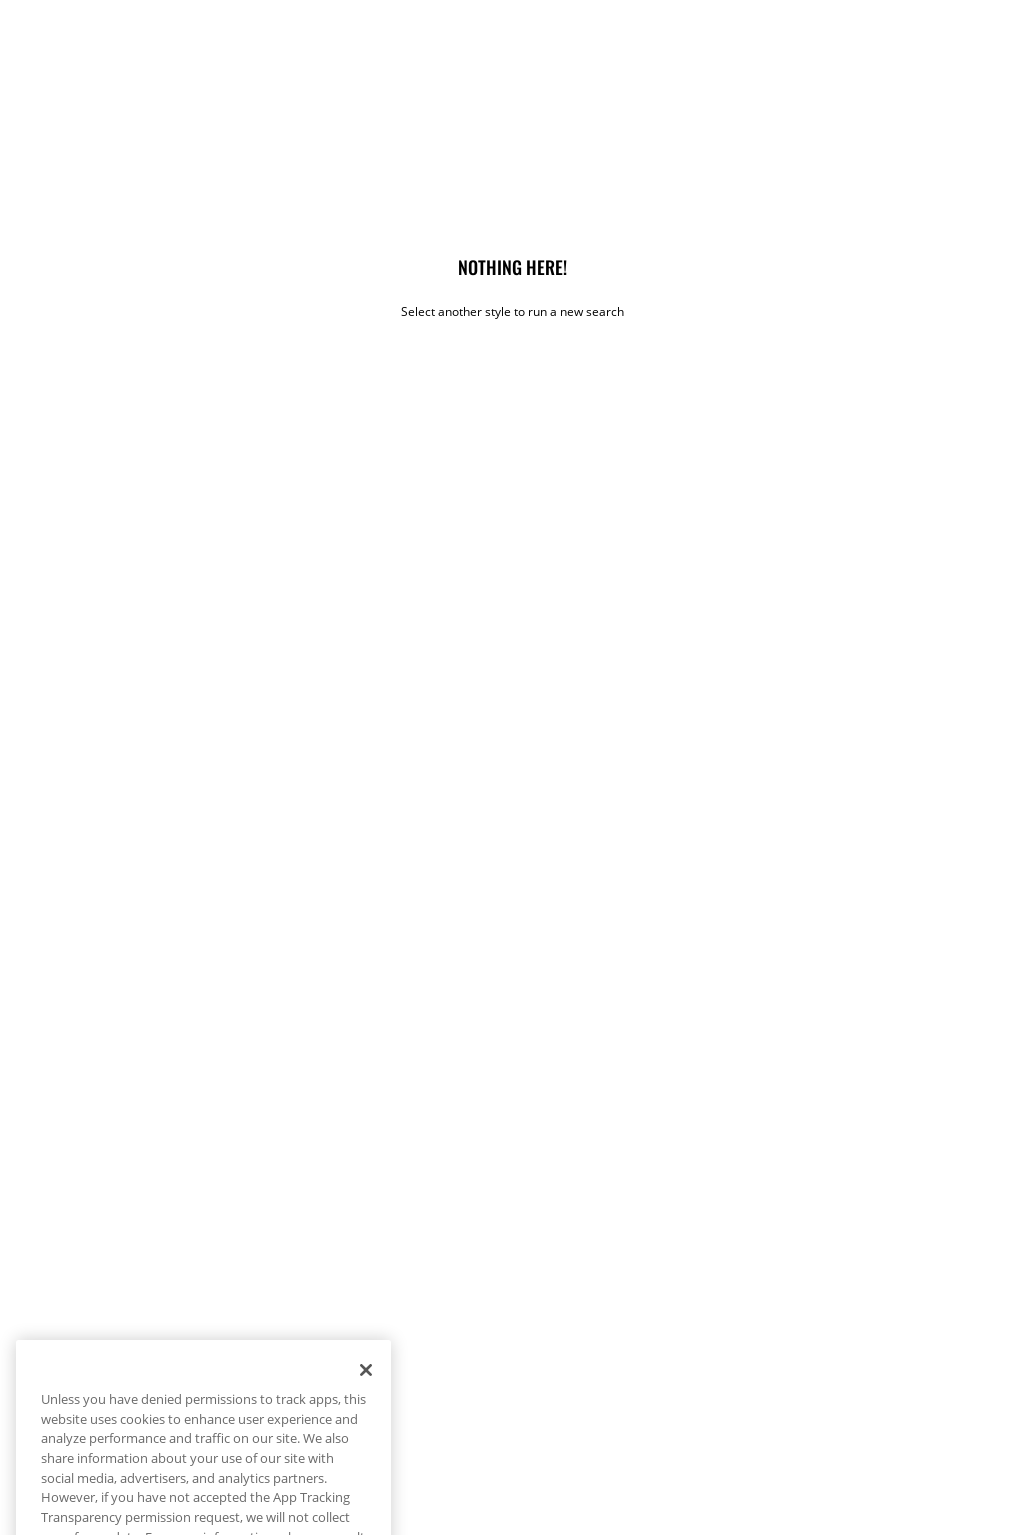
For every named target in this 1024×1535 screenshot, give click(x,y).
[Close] (366, 1394)
